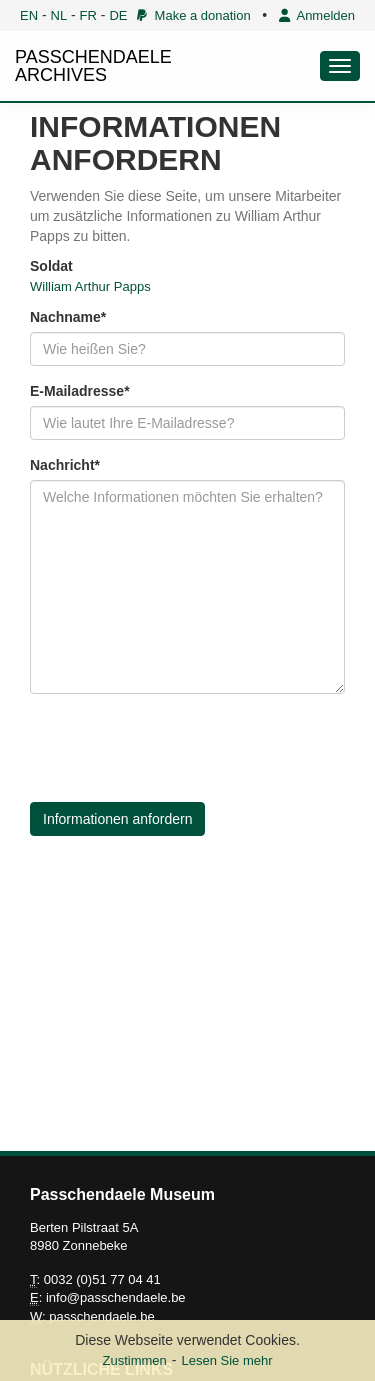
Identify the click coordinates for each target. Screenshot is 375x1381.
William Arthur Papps (90, 286)
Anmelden (317, 15)
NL (59, 15)
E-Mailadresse (77, 391)
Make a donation (193, 15)
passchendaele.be (102, 1316)
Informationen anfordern (117, 819)
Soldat (51, 266)
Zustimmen (134, 1360)
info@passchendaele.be (116, 1297)
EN (29, 15)
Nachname (65, 317)
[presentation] (182, 748)
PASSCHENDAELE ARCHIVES (93, 66)
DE (118, 15)
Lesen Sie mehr (226, 1360)
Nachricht (62, 465)
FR (88, 15)
